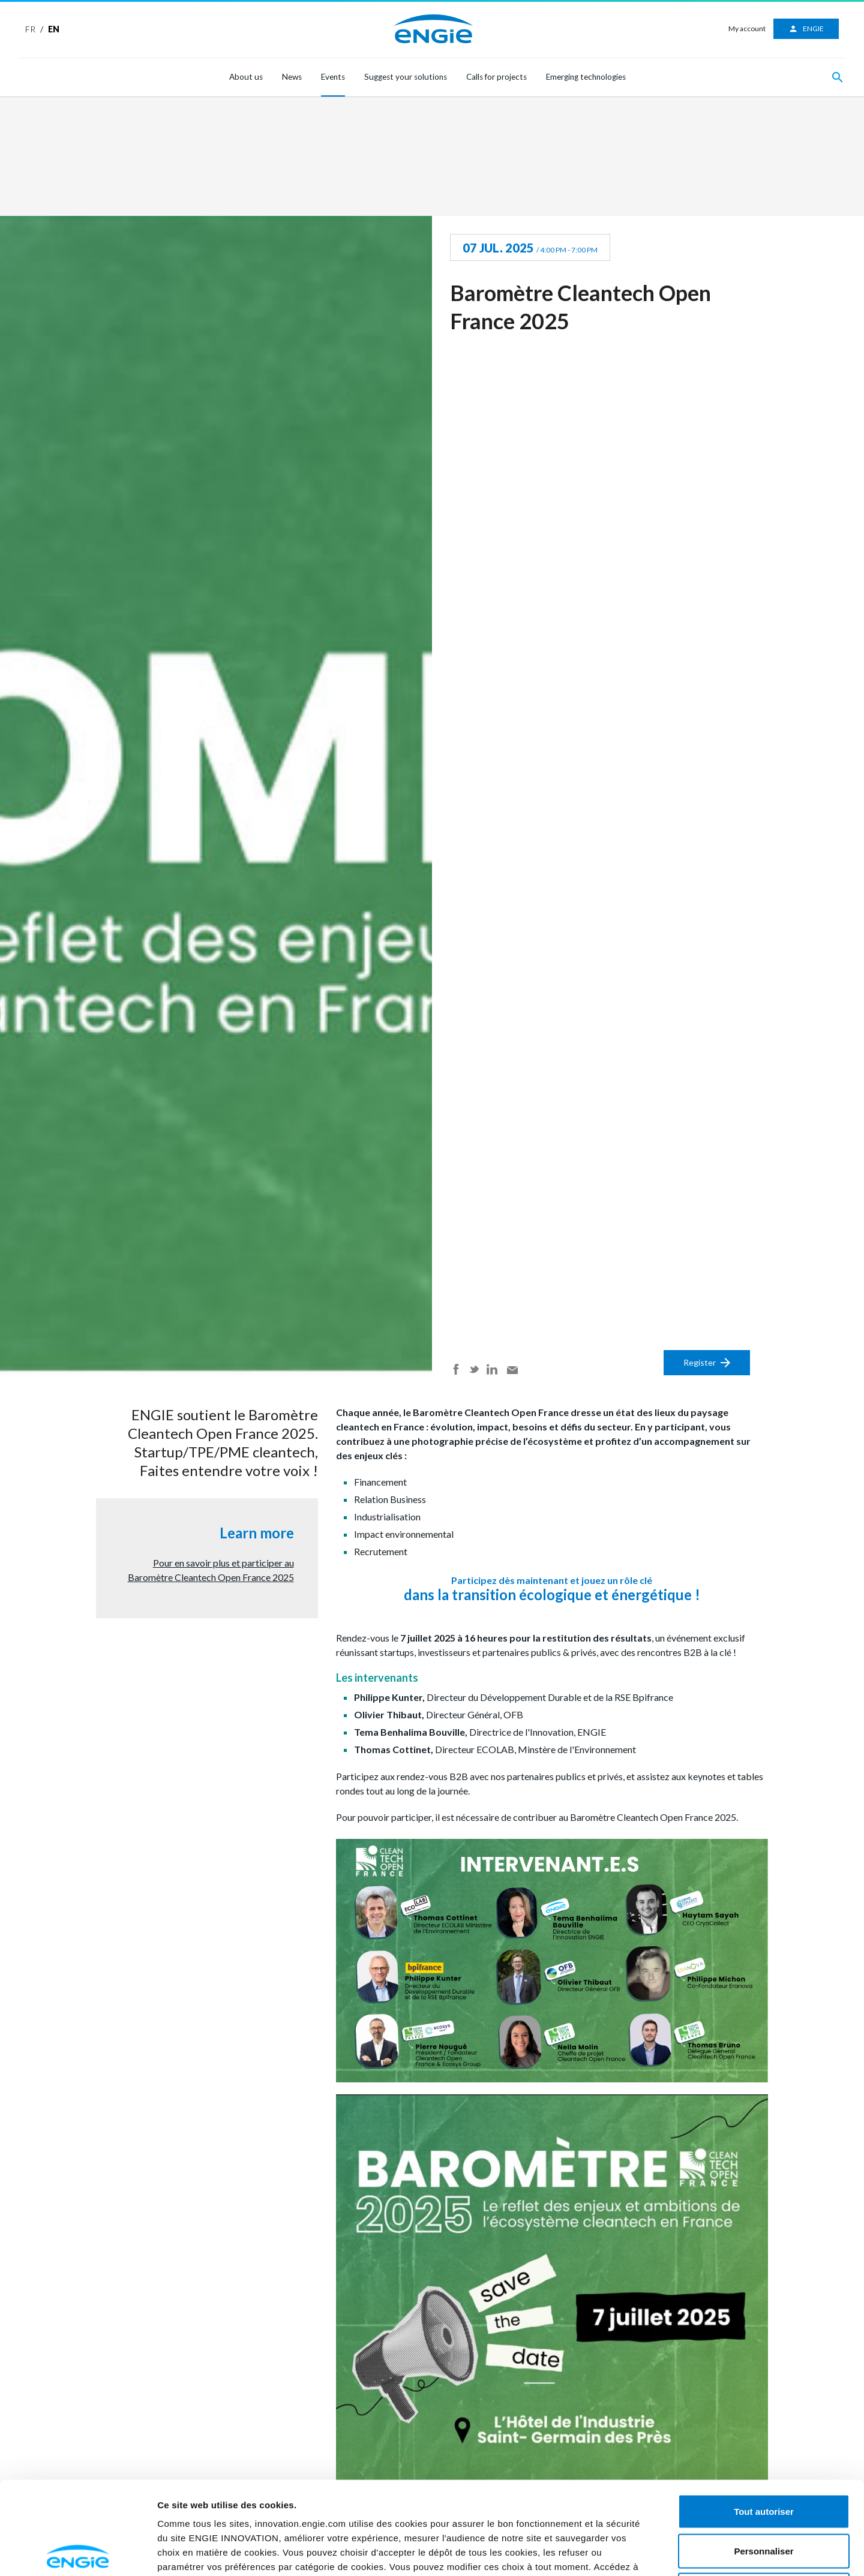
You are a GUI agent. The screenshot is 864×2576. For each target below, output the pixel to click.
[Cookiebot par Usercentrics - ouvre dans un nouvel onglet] (77, 2553)
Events (333, 77)
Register (706, 1362)
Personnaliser (763, 2458)
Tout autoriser (764, 2418)
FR (30, 29)
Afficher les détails (717, 2552)
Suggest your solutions (405, 77)
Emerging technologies (586, 77)
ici (473, 2488)
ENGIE (806, 29)
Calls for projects (496, 77)
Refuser (764, 2497)
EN (53, 29)
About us (246, 77)
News (292, 77)
